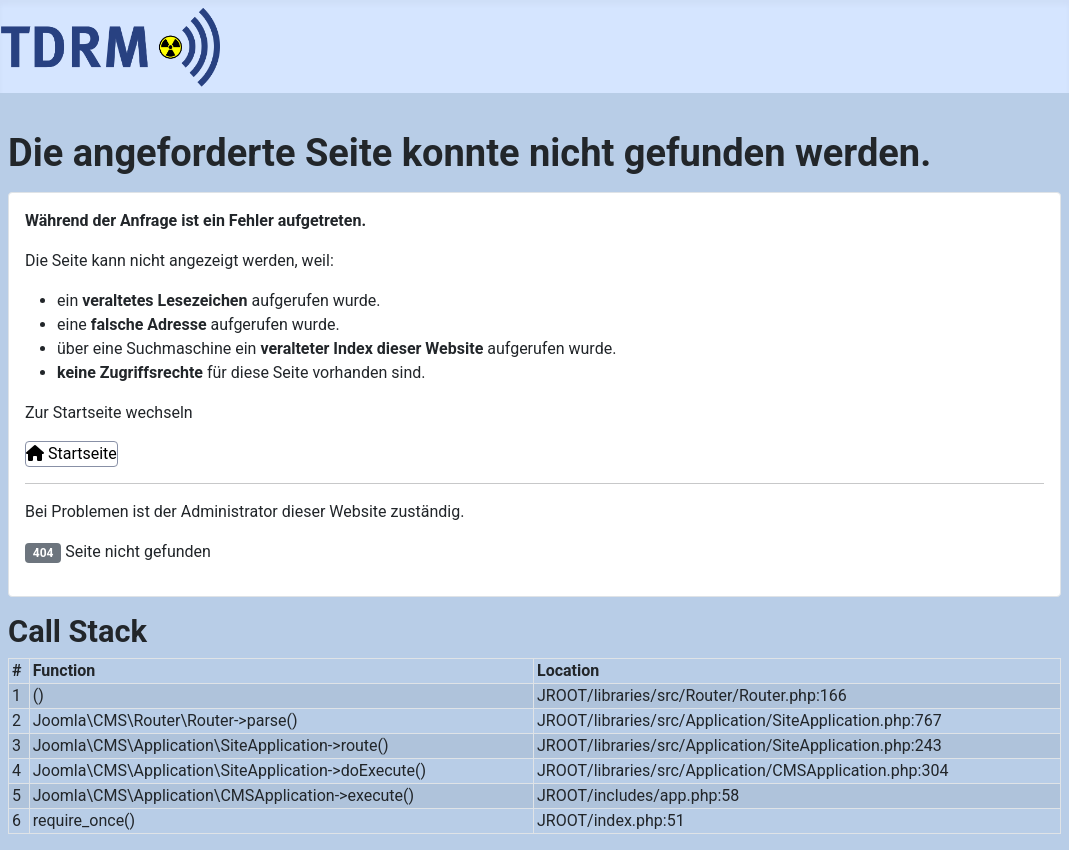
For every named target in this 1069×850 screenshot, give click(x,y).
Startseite (71, 453)
